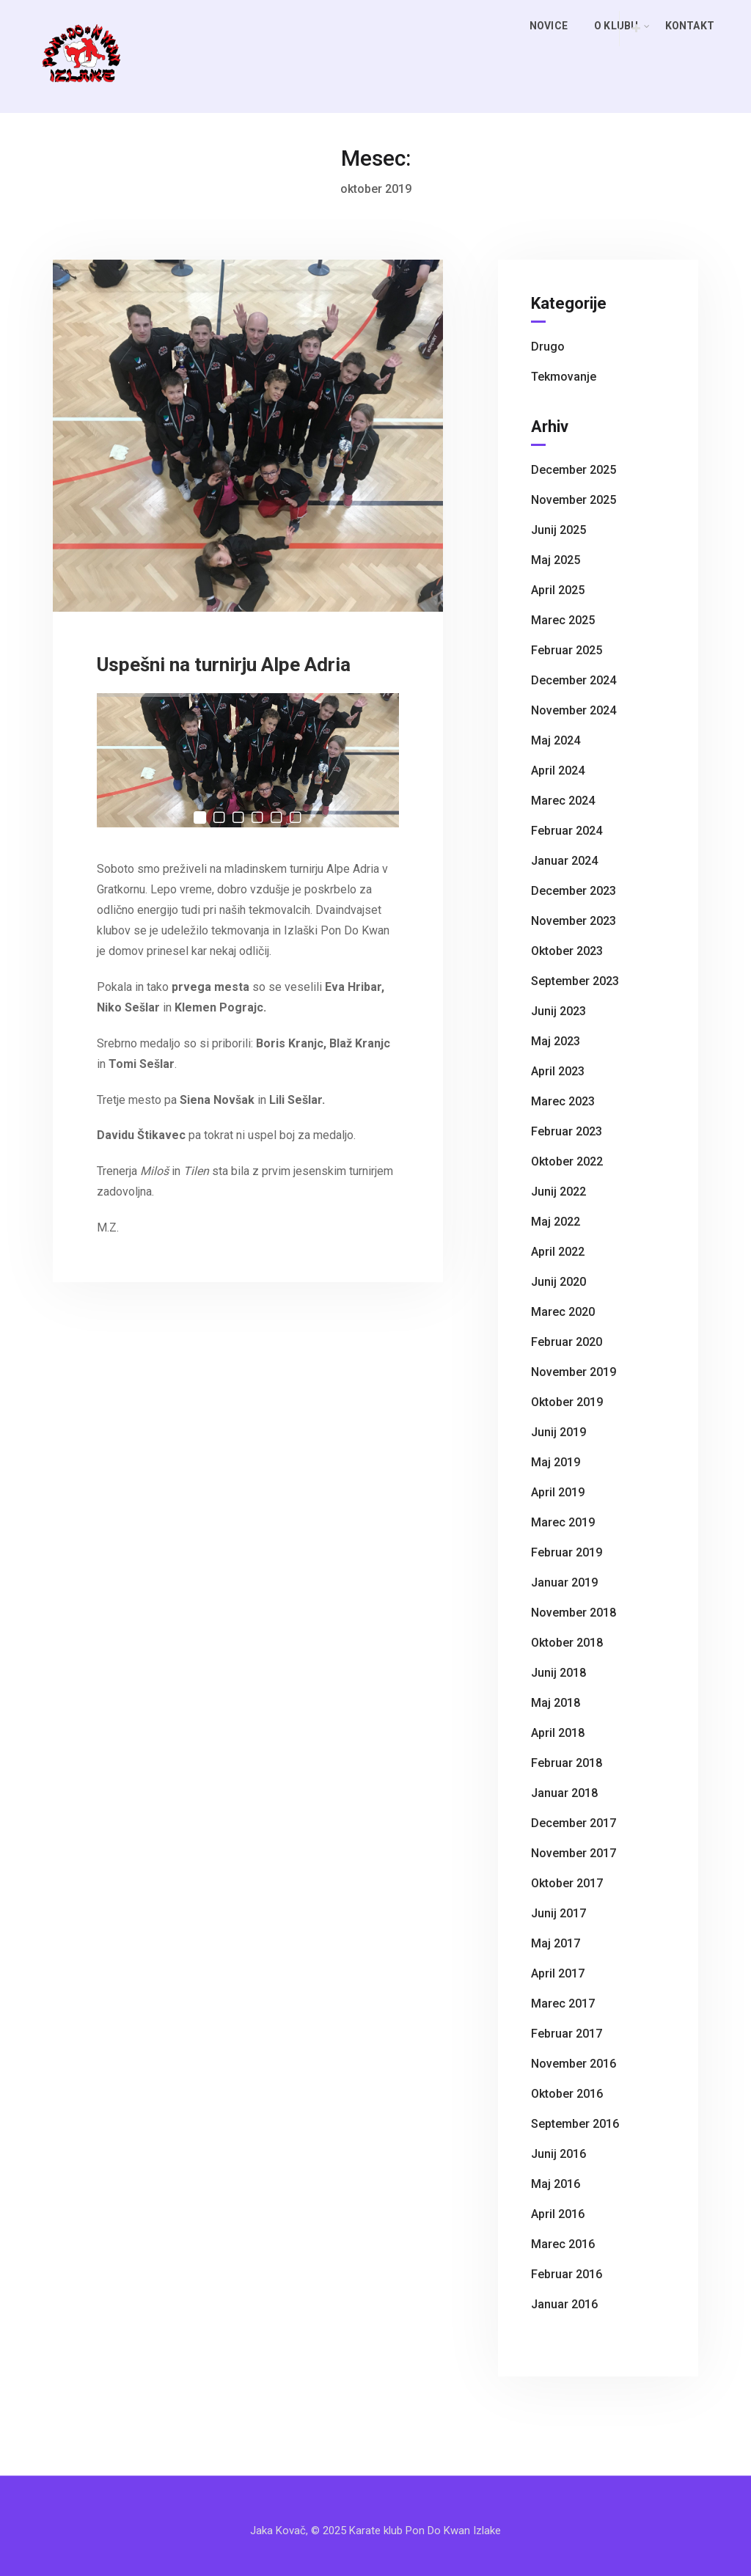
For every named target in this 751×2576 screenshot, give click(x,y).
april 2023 (558, 1071)
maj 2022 (555, 1222)
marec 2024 (563, 801)
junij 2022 (558, 1192)
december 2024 (573, 680)
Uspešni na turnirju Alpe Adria (224, 665)
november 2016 (573, 2064)
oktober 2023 (567, 951)
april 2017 (558, 1973)
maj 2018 (555, 1703)
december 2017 (573, 1823)
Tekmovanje (563, 377)
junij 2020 (558, 1282)
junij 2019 (558, 1432)
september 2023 (575, 981)
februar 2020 (566, 1342)
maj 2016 (555, 2184)
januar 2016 (564, 2304)
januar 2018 (564, 1793)
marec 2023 (563, 1101)
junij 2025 (558, 530)
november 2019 (573, 1372)
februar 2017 (566, 2034)
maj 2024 (555, 740)
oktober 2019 (567, 1402)
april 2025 (558, 590)
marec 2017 (563, 2003)
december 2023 (573, 891)
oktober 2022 (567, 1161)
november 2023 (573, 921)
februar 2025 (566, 650)
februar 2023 (566, 1131)
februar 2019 (566, 1552)
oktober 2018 (567, 1643)
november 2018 (573, 1613)
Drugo (548, 347)
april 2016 (558, 2214)
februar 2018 (566, 1763)
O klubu (622, 26)
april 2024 (558, 770)
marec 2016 (563, 2244)
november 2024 (573, 710)
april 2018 (558, 1733)
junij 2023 (558, 1011)
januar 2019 (564, 1582)
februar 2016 (566, 2274)
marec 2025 (563, 620)
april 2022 (558, 1252)
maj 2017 (555, 1943)
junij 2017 (558, 1913)
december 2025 (573, 470)
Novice (549, 26)
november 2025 (573, 500)
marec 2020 (563, 1312)
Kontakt (689, 26)
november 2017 (573, 1853)
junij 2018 (558, 1673)
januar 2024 (564, 861)
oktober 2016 (567, 2094)
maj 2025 (555, 560)
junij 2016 (558, 2154)
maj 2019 (555, 1462)
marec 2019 (563, 1522)
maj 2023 (555, 1041)
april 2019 (558, 1492)
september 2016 (575, 2124)
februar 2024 (566, 831)
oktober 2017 (567, 1883)
